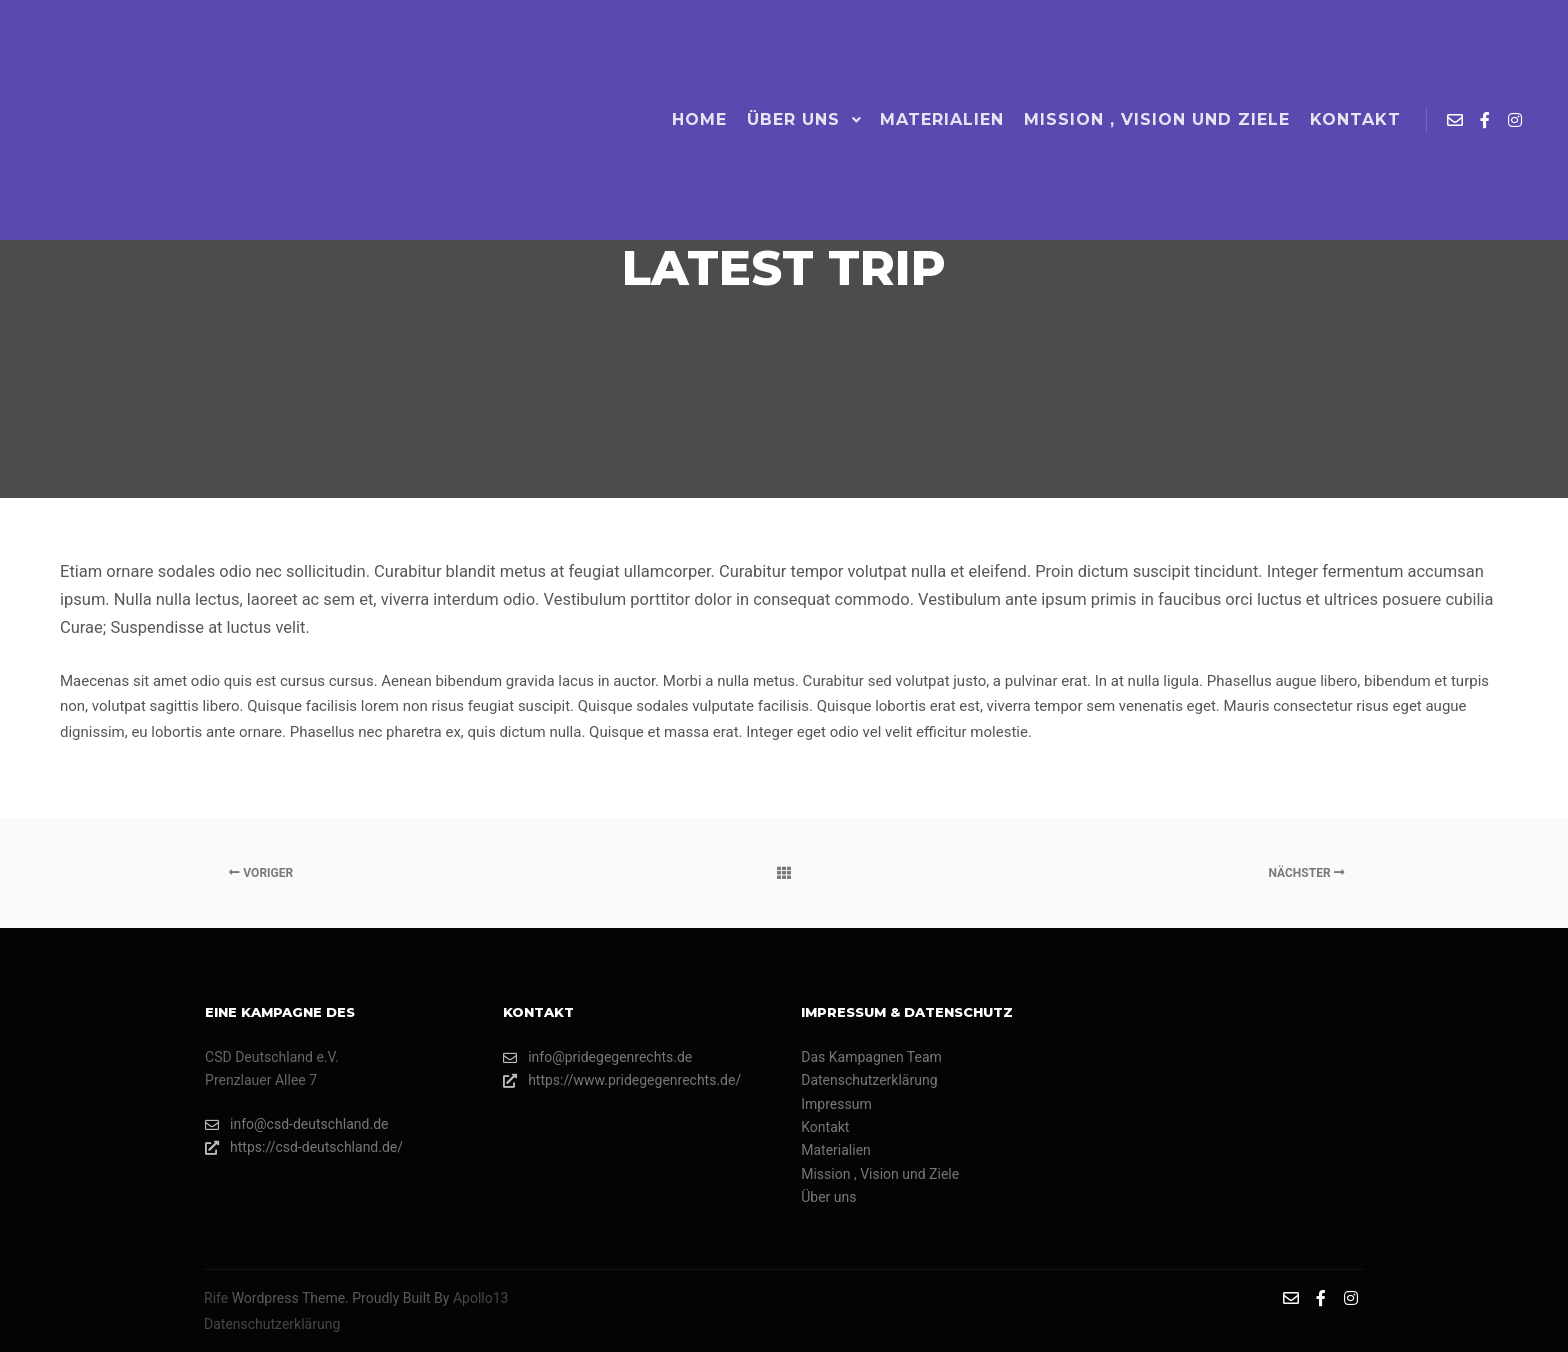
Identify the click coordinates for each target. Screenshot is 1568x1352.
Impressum (836, 1104)
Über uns (828, 1197)
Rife (216, 1298)
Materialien (836, 1150)
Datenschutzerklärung (869, 1080)
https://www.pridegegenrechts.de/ (622, 1080)
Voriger (261, 873)
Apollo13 (481, 1298)
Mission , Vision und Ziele (880, 1174)
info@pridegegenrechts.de (597, 1057)
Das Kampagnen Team (871, 1057)
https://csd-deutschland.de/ (304, 1147)
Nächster (1306, 873)
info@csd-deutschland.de (296, 1124)
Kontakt (825, 1127)
